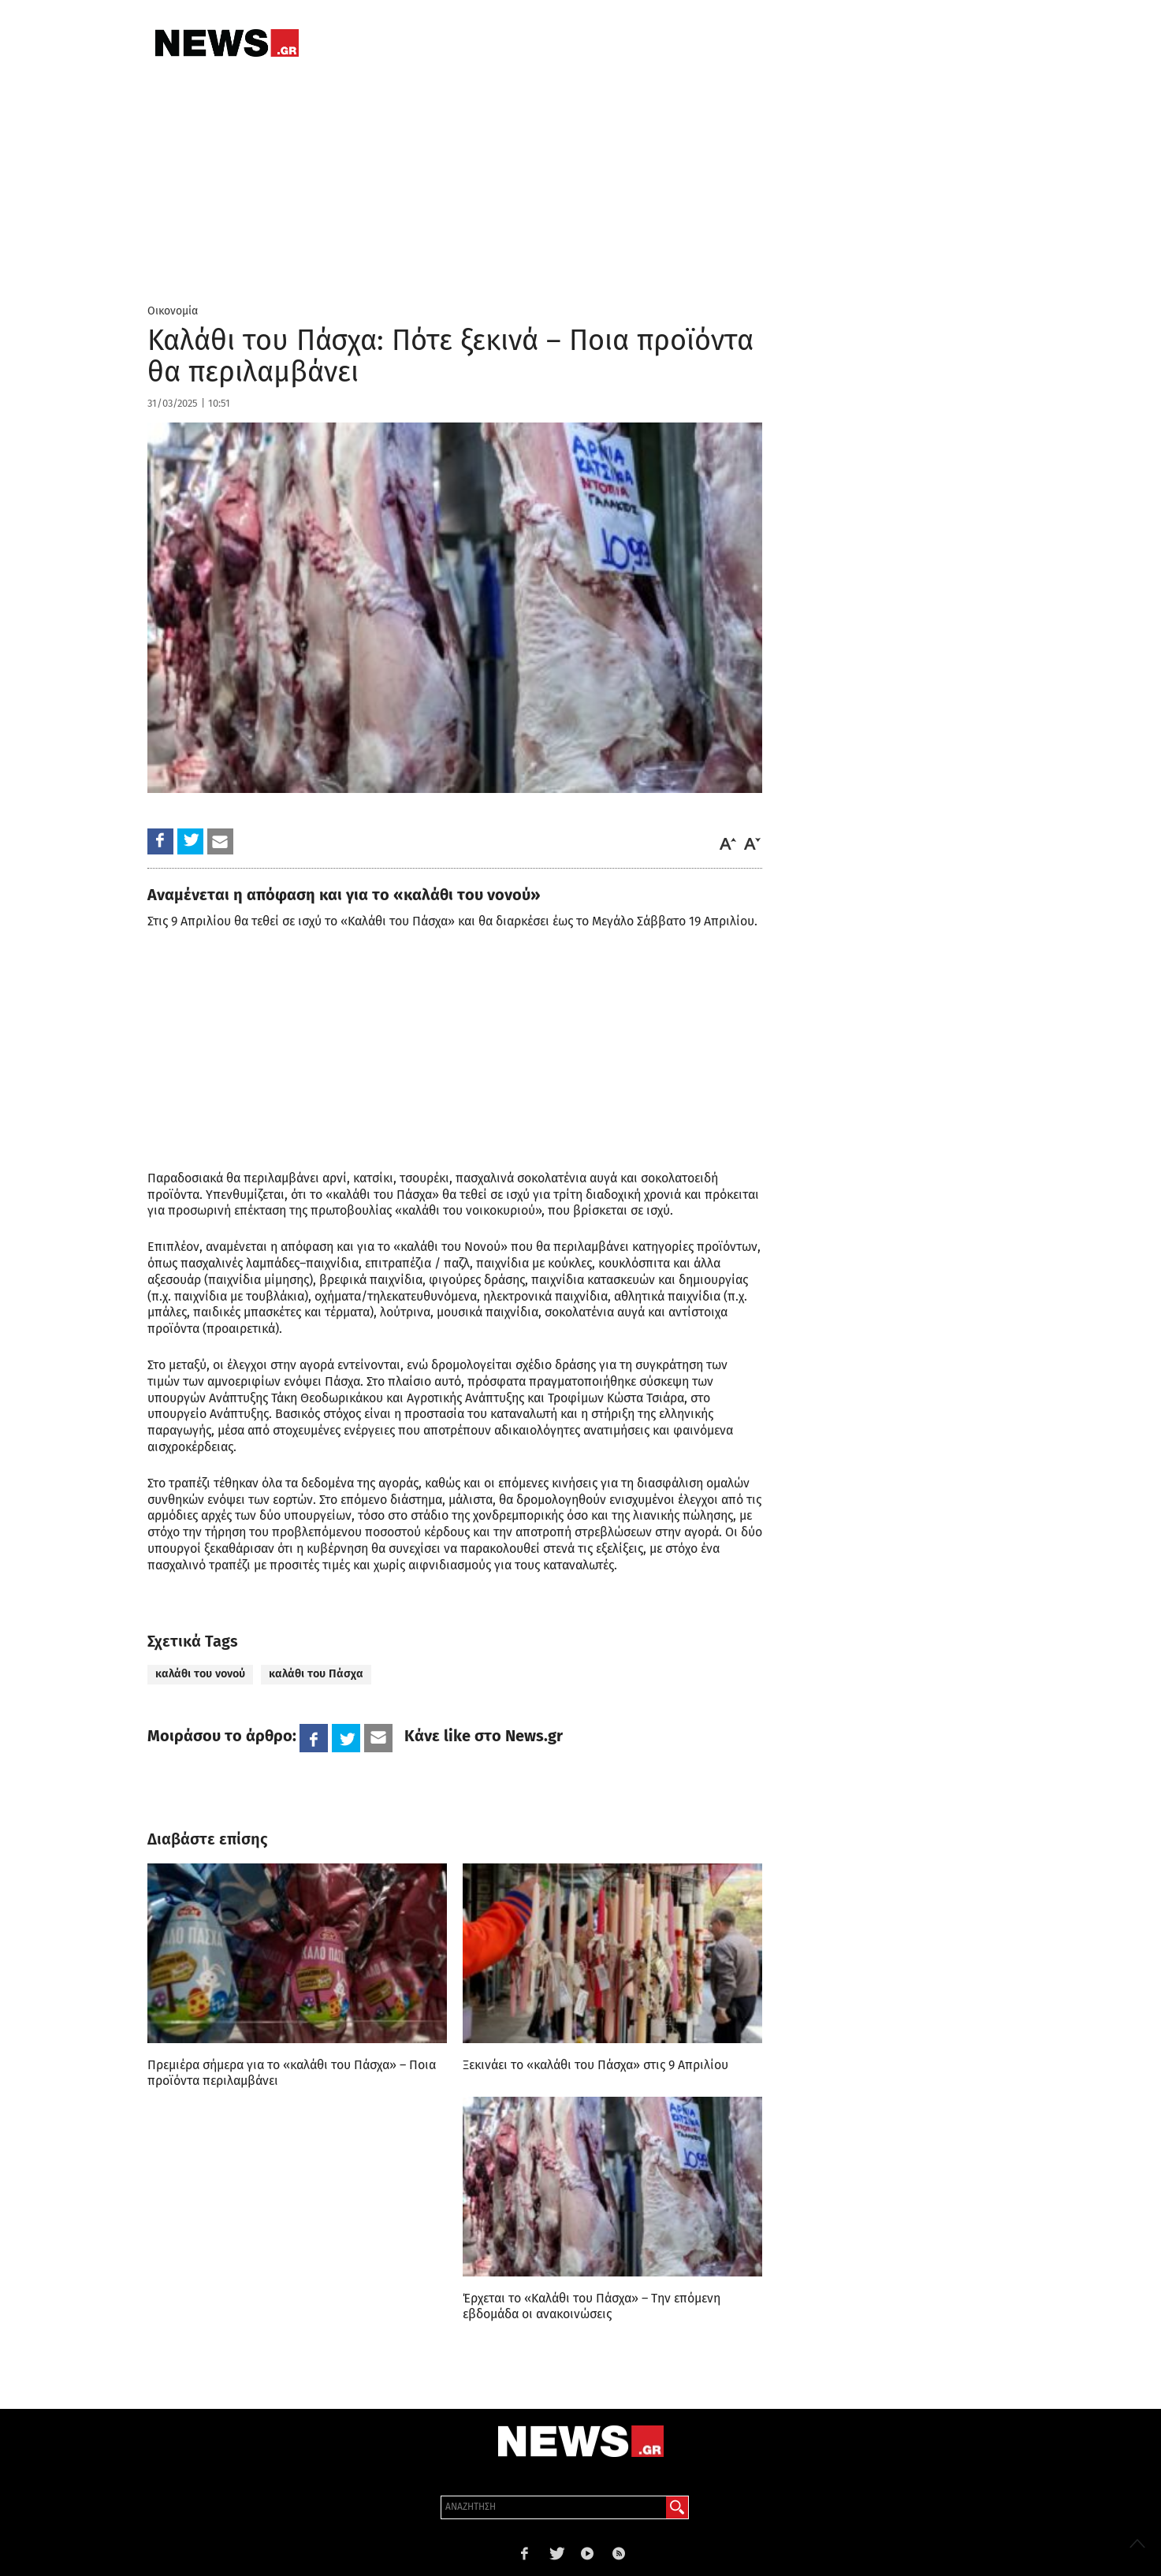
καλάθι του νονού (200, 1674)
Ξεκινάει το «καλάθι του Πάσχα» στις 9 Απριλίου (595, 2064)
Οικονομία (172, 311)
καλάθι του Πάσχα (316, 1674)
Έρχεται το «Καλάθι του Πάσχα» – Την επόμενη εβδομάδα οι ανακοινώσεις (591, 2306)
